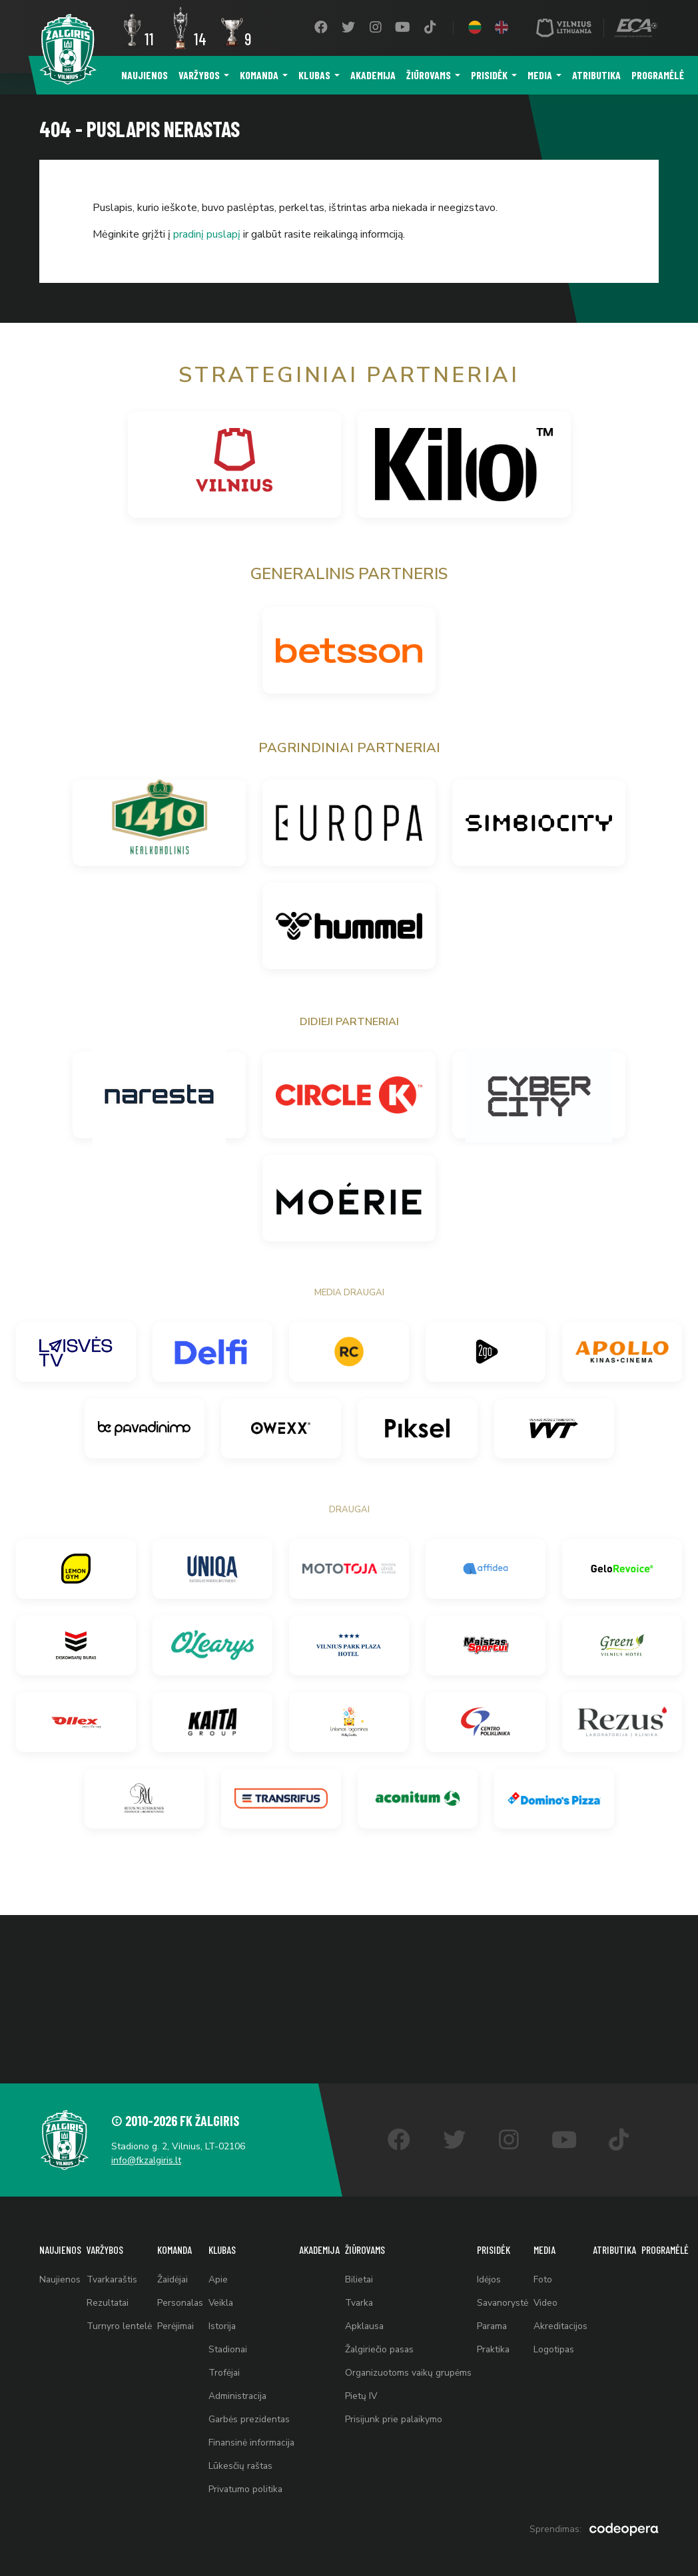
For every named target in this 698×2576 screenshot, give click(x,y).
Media (539, 75)
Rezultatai (109, 2292)
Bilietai (364, 2267)
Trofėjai (227, 2366)
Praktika (501, 2341)
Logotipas (562, 2341)
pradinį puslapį (206, 234)
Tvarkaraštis (114, 2267)
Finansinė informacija (255, 2440)
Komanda (259, 75)
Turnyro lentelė (120, 2316)
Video (553, 2292)
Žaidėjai (174, 2267)
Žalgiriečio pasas (385, 2341)
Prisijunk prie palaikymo (399, 2415)
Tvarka (365, 2292)
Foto (550, 2267)
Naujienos (144, 75)
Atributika (596, 75)
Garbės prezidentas (252, 2415)
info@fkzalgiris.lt (149, 2145)
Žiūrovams (428, 75)
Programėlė (657, 75)
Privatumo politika (248, 2489)
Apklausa (370, 2316)
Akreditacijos (568, 2316)
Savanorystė (510, 2292)
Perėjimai (177, 2316)
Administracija (240, 2390)
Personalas (182, 2292)
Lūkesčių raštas (243, 2464)
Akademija (373, 75)
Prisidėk (489, 75)
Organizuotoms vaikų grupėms (414, 2366)
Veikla (224, 2292)
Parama (500, 2316)
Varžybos (199, 75)
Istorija (225, 2316)
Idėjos (496, 2267)
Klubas (314, 75)
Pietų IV (366, 2390)
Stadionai (231, 2341)
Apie (220, 2267)
